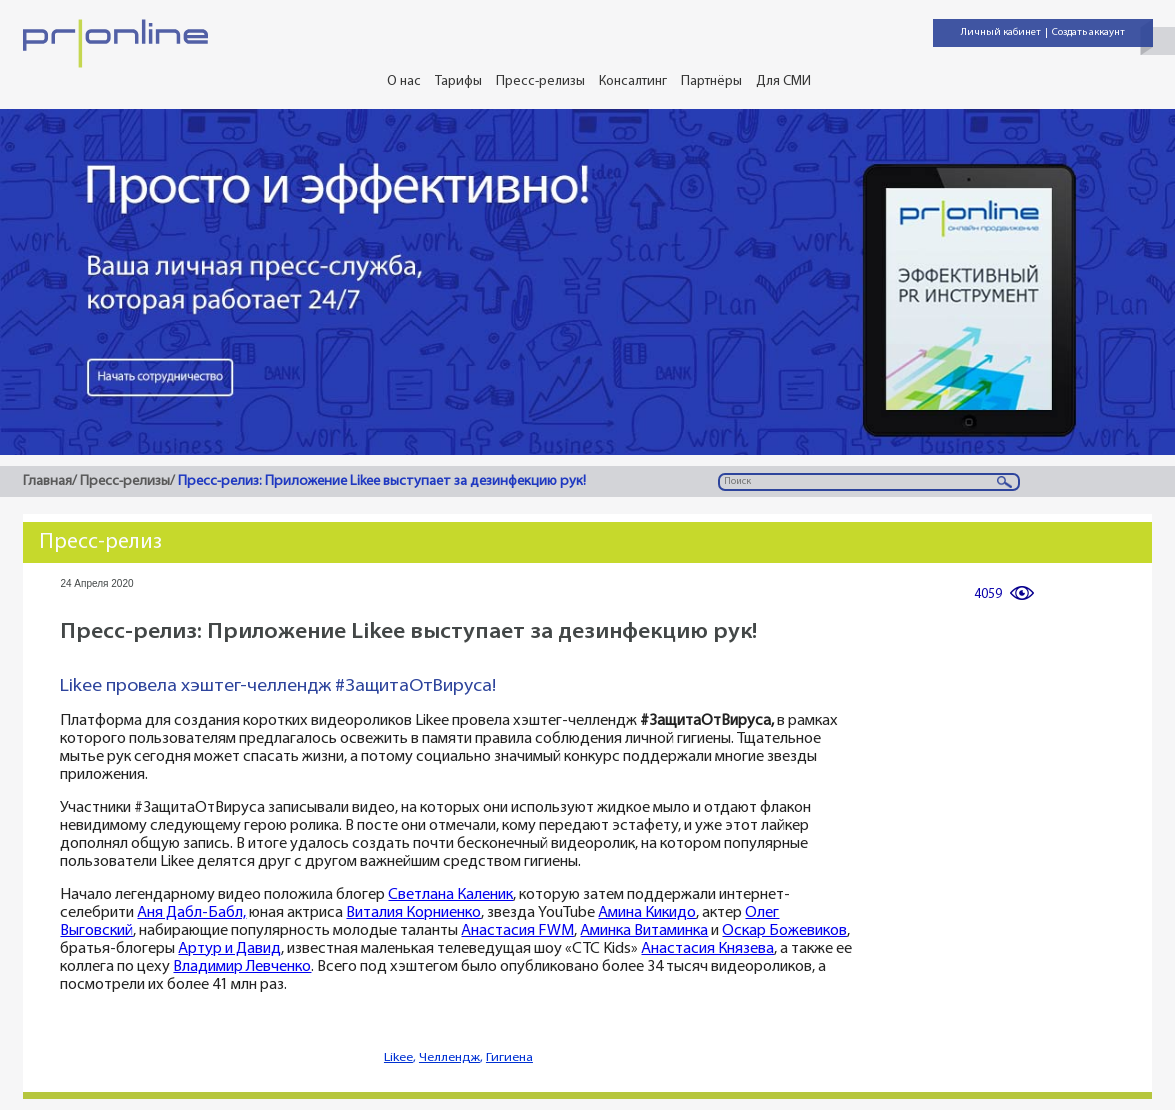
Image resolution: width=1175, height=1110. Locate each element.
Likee (398, 1057)
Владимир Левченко (242, 967)
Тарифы (458, 81)
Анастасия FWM (517, 931)
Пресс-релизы (540, 81)
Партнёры (711, 81)
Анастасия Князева (707, 949)
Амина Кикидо (647, 913)
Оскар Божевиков (784, 931)
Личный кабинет (1001, 32)
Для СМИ (783, 81)
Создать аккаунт (1088, 32)
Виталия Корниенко (413, 913)
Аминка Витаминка (644, 931)
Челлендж (449, 1057)
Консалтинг (633, 81)
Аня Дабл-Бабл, (191, 913)
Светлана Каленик (450, 895)
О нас (404, 81)
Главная (47, 481)
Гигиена (509, 1057)
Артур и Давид (229, 949)
